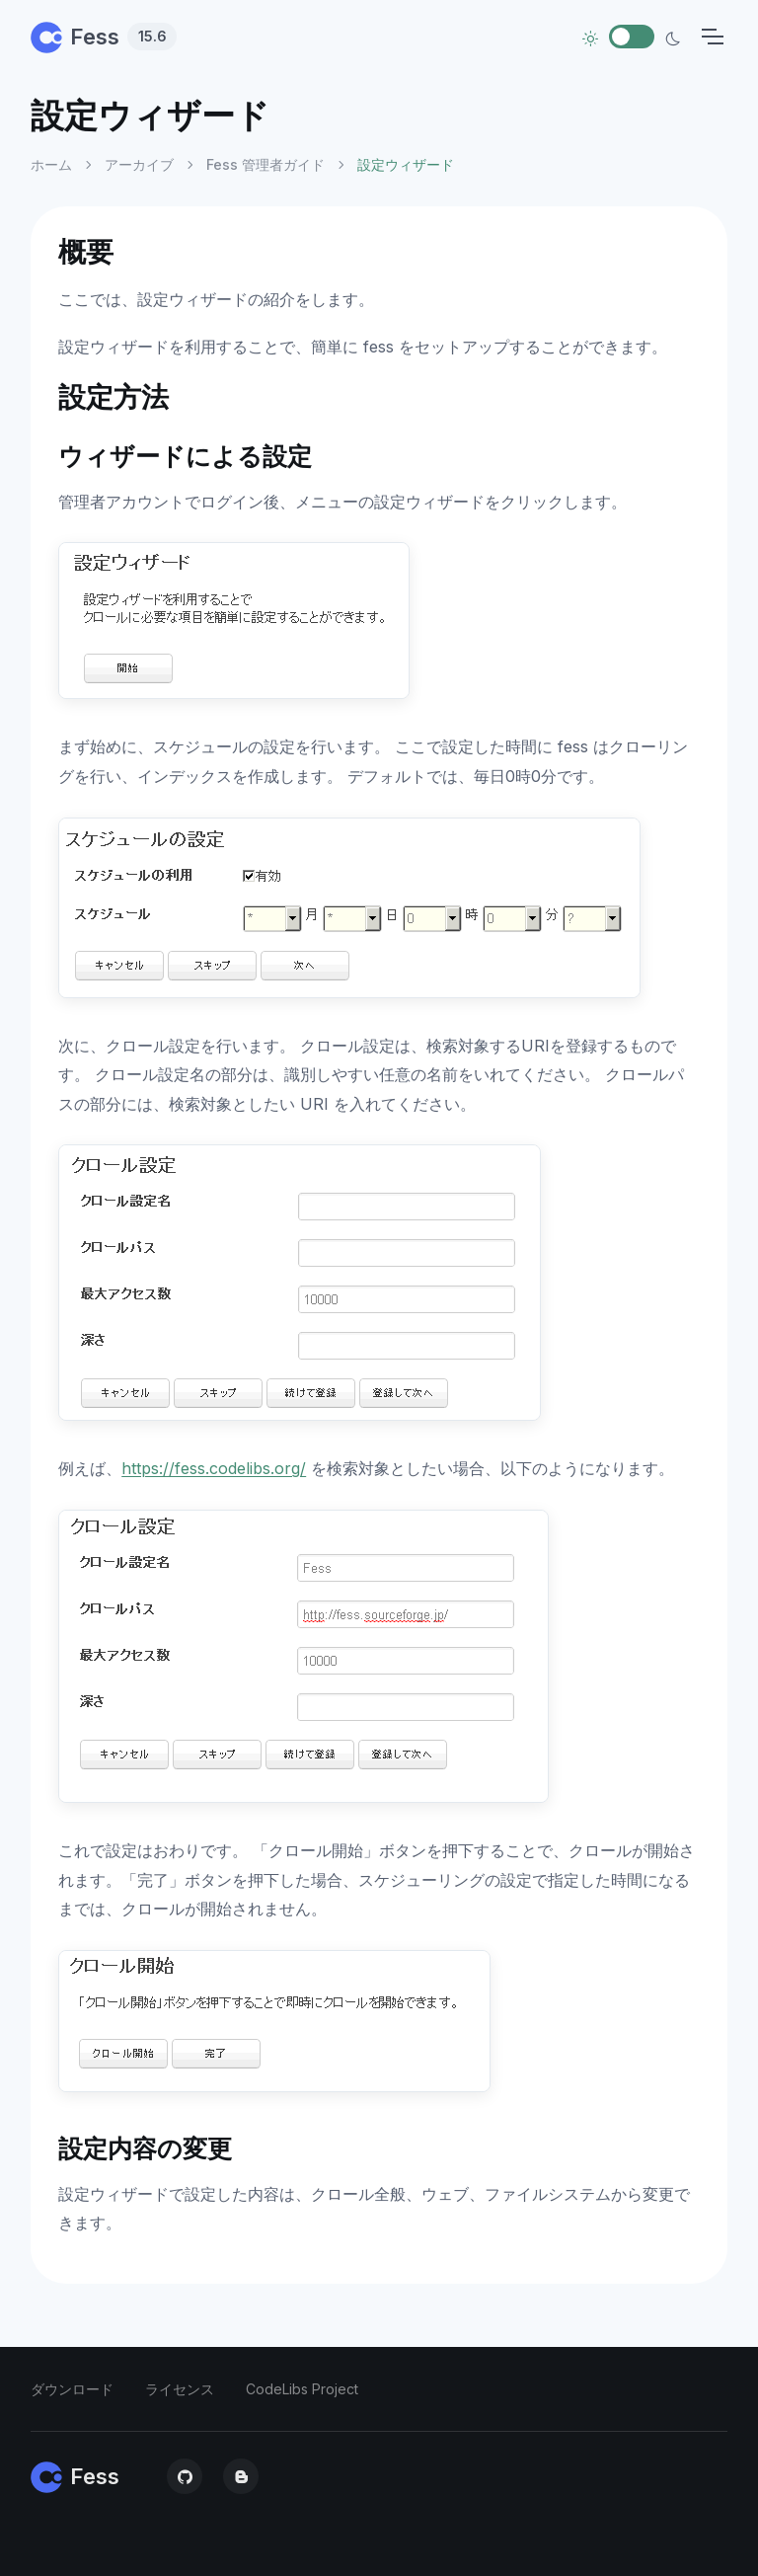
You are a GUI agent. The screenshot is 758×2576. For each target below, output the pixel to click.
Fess (104, 36)
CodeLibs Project (302, 2389)
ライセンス (179, 2389)
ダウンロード (72, 2389)
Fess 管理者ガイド (265, 164)
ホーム (51, 164)
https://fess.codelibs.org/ (213, 1468)
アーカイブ (139, 164)
